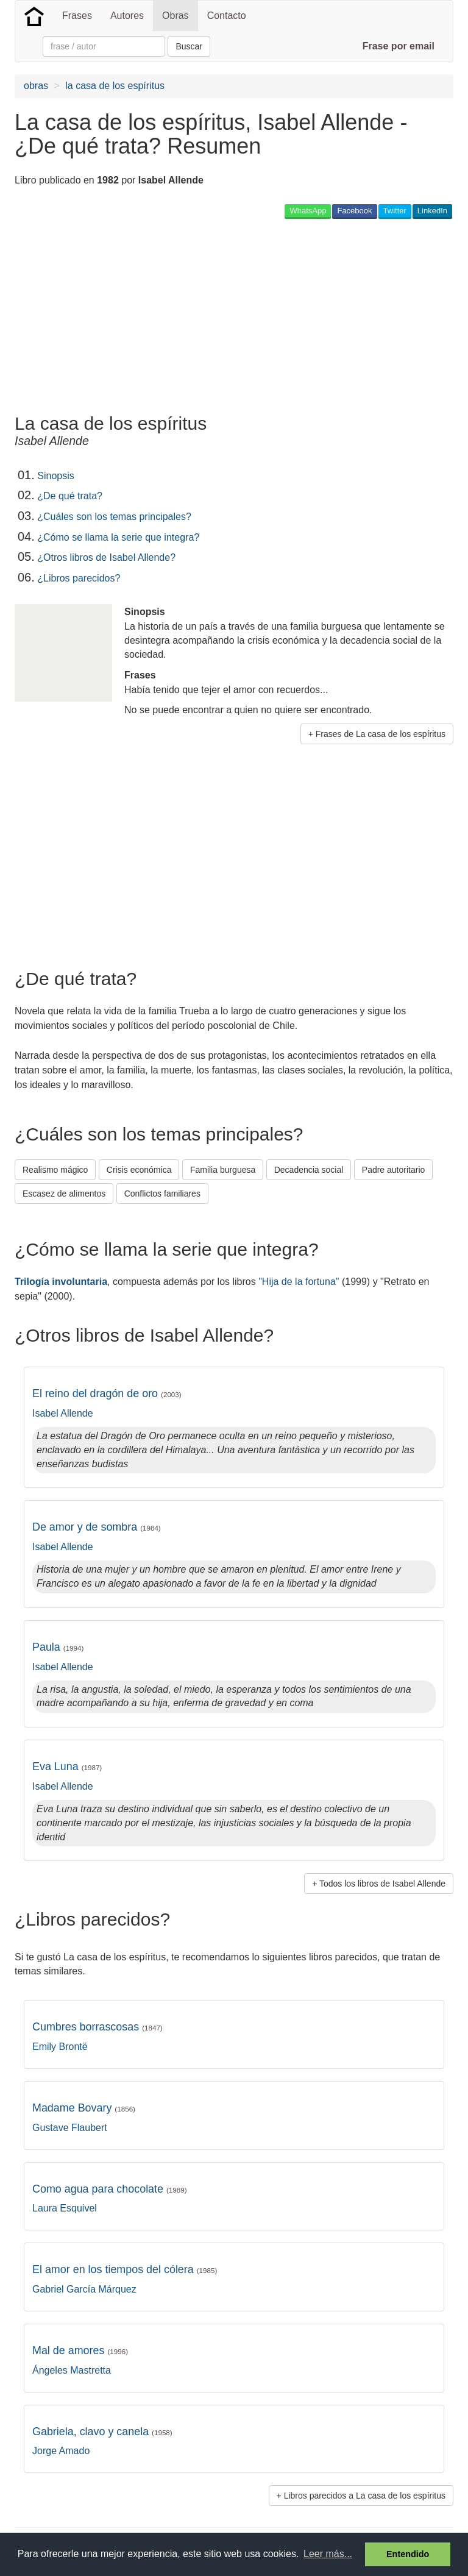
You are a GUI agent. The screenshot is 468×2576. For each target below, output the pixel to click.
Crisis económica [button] (139, 1170)
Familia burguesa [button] (222, 1170)
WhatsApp (307, 210)
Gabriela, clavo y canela (102, 2431)
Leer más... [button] (327, 2554)
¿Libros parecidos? (78, 578)
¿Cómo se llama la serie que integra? (118, 537)
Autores (127, 15)
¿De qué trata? (69, 496)
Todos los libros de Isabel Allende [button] (382, 1883)
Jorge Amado (61, 2451)
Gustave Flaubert (69, 2127)
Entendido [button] (407, 2554)
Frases (77, 15)
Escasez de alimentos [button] (64, 1193)
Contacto (226, 15)
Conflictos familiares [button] (162, 1193)
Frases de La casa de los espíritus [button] (380, 734)
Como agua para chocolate (109, 2189)
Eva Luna (67, 1766)
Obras (175, 15)
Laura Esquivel (64, 2208)
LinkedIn (432, 210)
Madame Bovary (83, 2108)
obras (36, 85)
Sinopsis (55, 476)
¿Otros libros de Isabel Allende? (106, 557)
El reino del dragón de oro (107, 1393)
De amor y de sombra (96, 1527)
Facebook (354, 210)
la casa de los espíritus (115, 85)
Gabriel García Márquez (84, 2289)
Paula (57, 1647)
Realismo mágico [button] (55, 1170)
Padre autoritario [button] (393, 1170)
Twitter (394, 210)
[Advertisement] (157, 315)
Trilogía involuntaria (61, 1281)
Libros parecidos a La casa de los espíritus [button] (364, 2495)
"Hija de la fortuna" (298, 1281)
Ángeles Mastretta (71, 2370)
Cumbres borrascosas (97, 2027)
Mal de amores (80, 2350)
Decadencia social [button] (309, 1170)
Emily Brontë (60, 2046)
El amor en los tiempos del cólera (124, 2269)
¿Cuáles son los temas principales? (114, 516)
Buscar (189, 46)
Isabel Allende (62, 1413)
